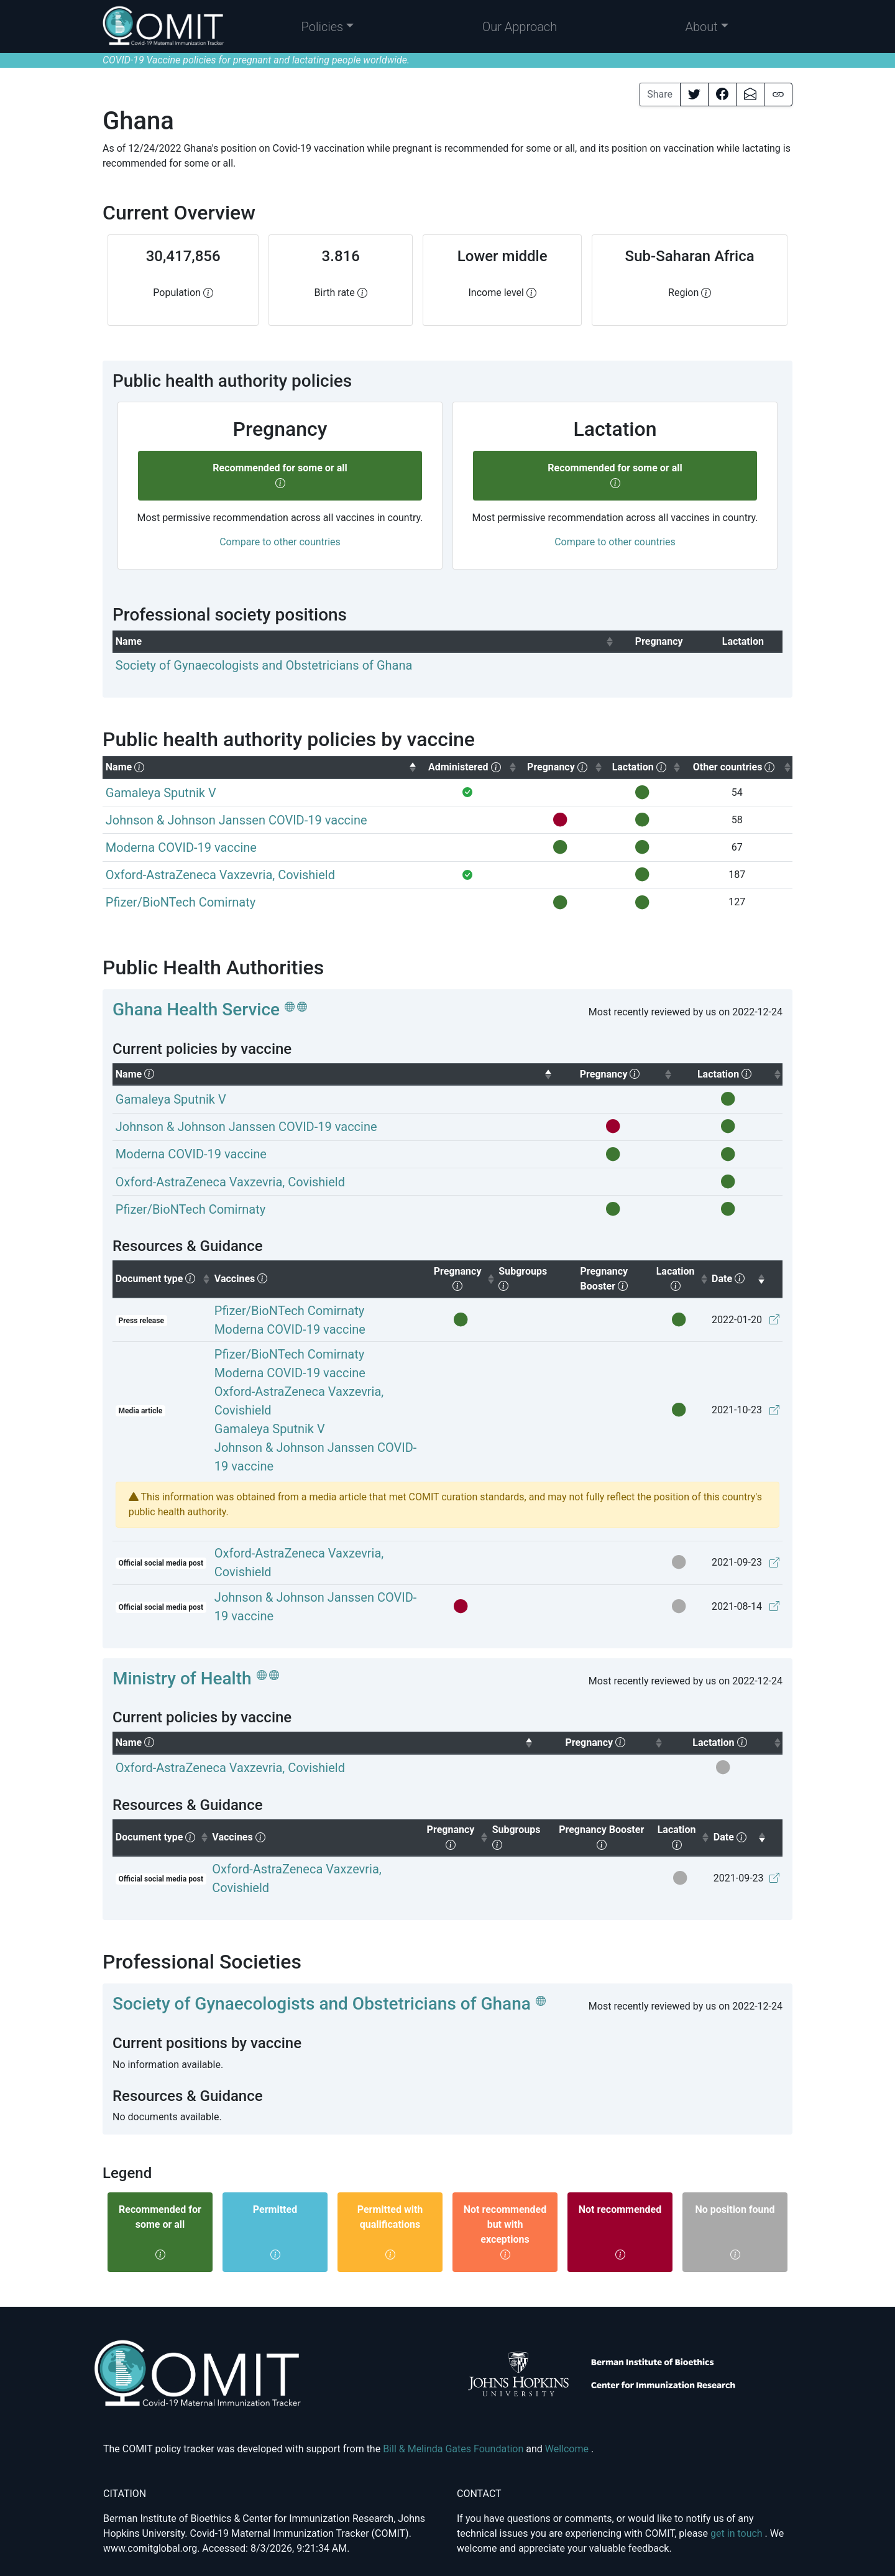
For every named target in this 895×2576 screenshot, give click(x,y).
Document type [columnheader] (163, 1278)
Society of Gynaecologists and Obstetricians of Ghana (321, 2003)
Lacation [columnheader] (682, 1278)
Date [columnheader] (739, 1278)
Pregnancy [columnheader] (465, 1278)
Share (659, 94)
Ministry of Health (182, 1678)
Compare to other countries (280, 542)
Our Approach (520, 26)
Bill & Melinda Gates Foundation (454, 2449)
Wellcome (568, 2449)
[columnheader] (363, 641)
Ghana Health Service (196, 1009)
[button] (327, 26)
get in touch (737, 2533)
